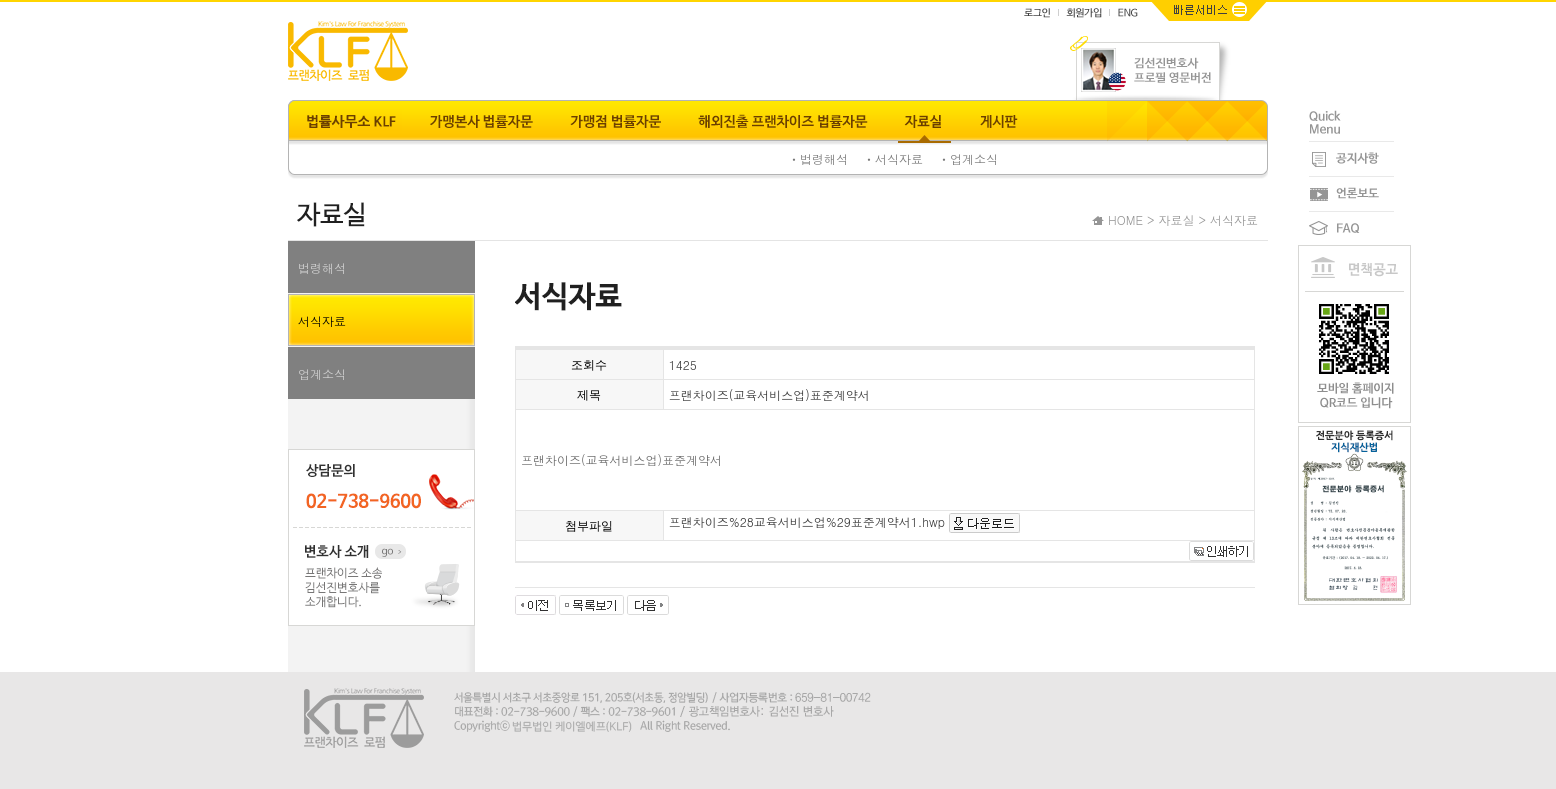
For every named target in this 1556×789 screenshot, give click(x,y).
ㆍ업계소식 (968, 158)
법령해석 (322, 267)
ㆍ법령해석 (818, 158)
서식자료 (322, 320)
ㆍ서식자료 (893, 158)
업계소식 (322, 373)
